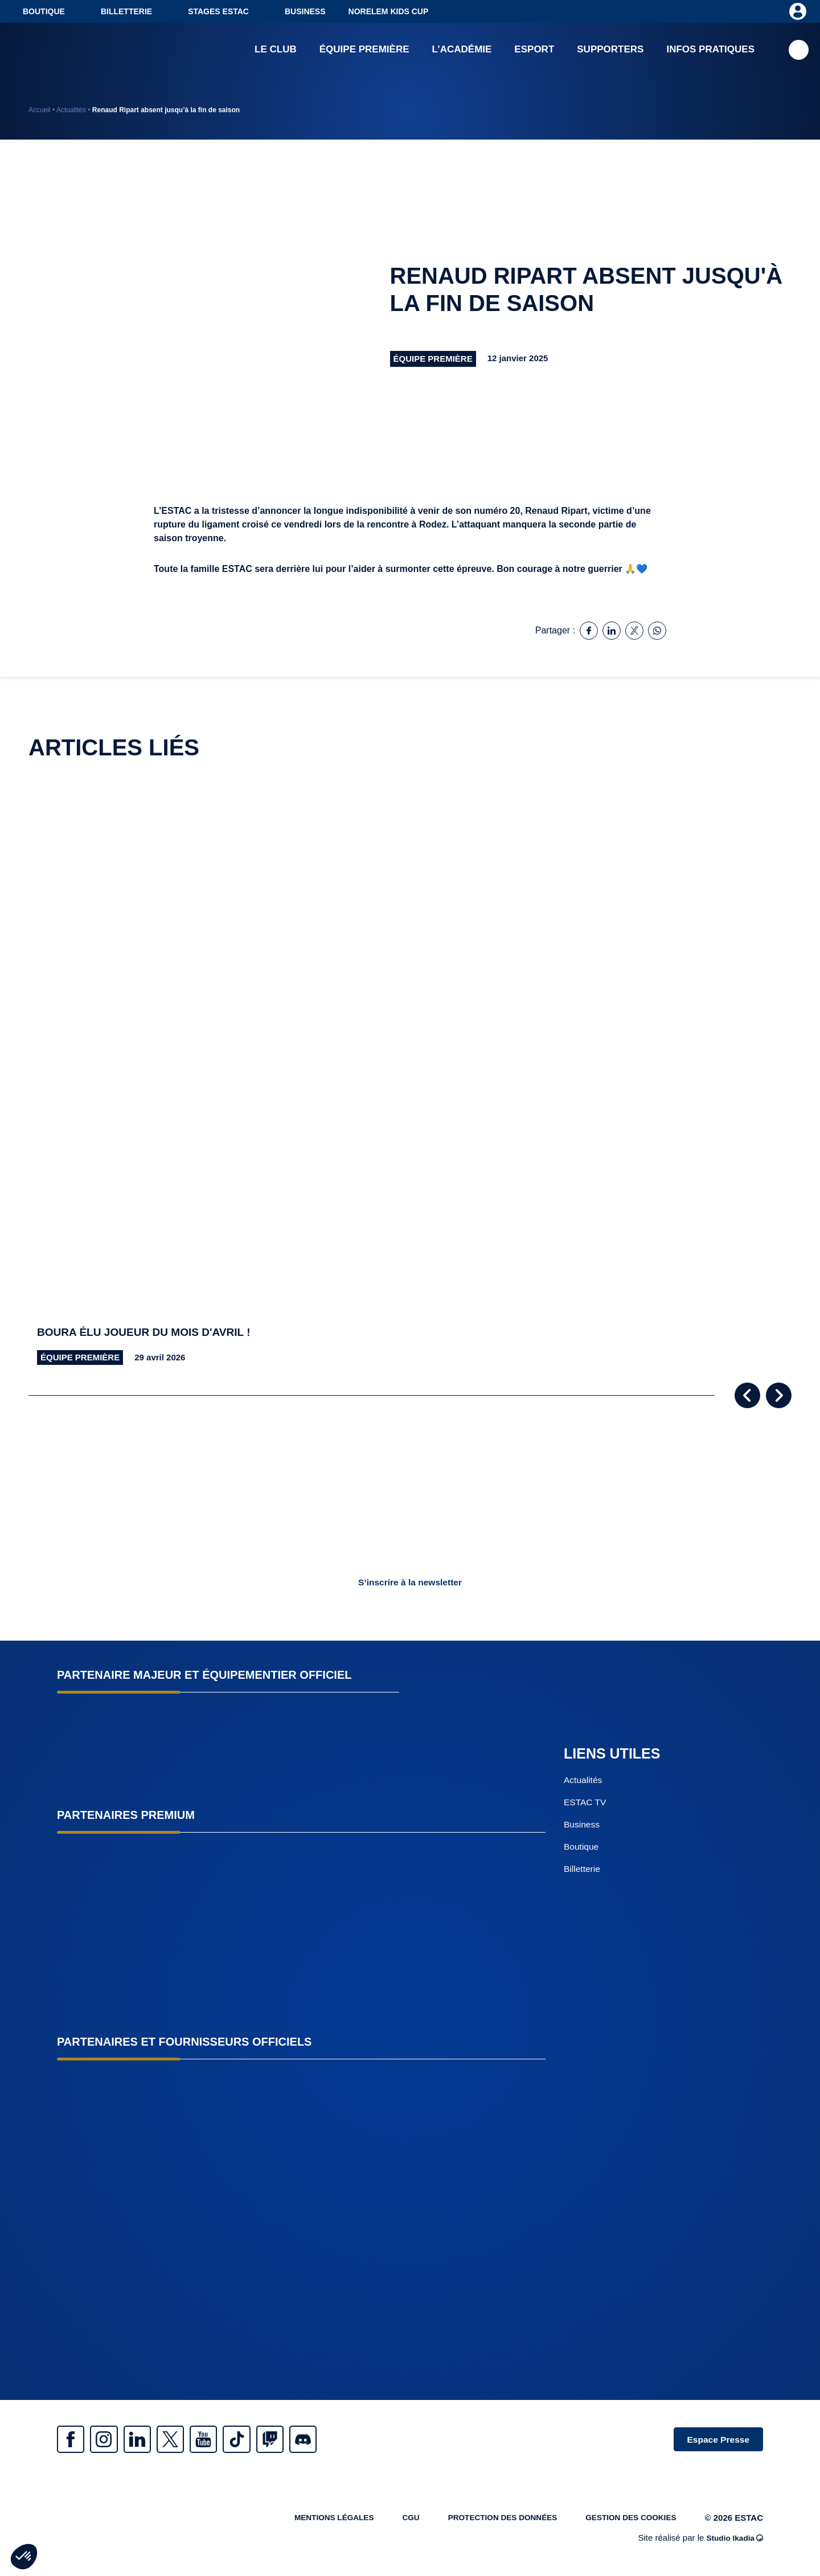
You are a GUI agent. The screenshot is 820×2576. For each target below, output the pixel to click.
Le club (276, 51)
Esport (534, 51)
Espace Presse (713, 2440)
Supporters (610, 51)
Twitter (194, 2440)
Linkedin (154, 2440)
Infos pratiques (710, 51)
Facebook (74, 2440)
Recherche (799, 52)
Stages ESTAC (218, 11)
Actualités (71, 110)
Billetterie (126, 11)
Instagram (114, 2440)
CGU (389, 2523)
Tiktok (273, 2440)
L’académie (462, 51)
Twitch (313, 2440)
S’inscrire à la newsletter (410, 1582)
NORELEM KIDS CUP (388, 11)
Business (305, 11)
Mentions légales (307, 2523)
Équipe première (364, 51)
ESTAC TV (586, 1803)
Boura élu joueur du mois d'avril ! (149, 1332)
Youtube (233, 2440)
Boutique (44, 11)
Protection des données (487, 2523)
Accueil (39, 110)
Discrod (353, 2440)
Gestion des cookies (626, 2523)
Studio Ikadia (732, 2543)
